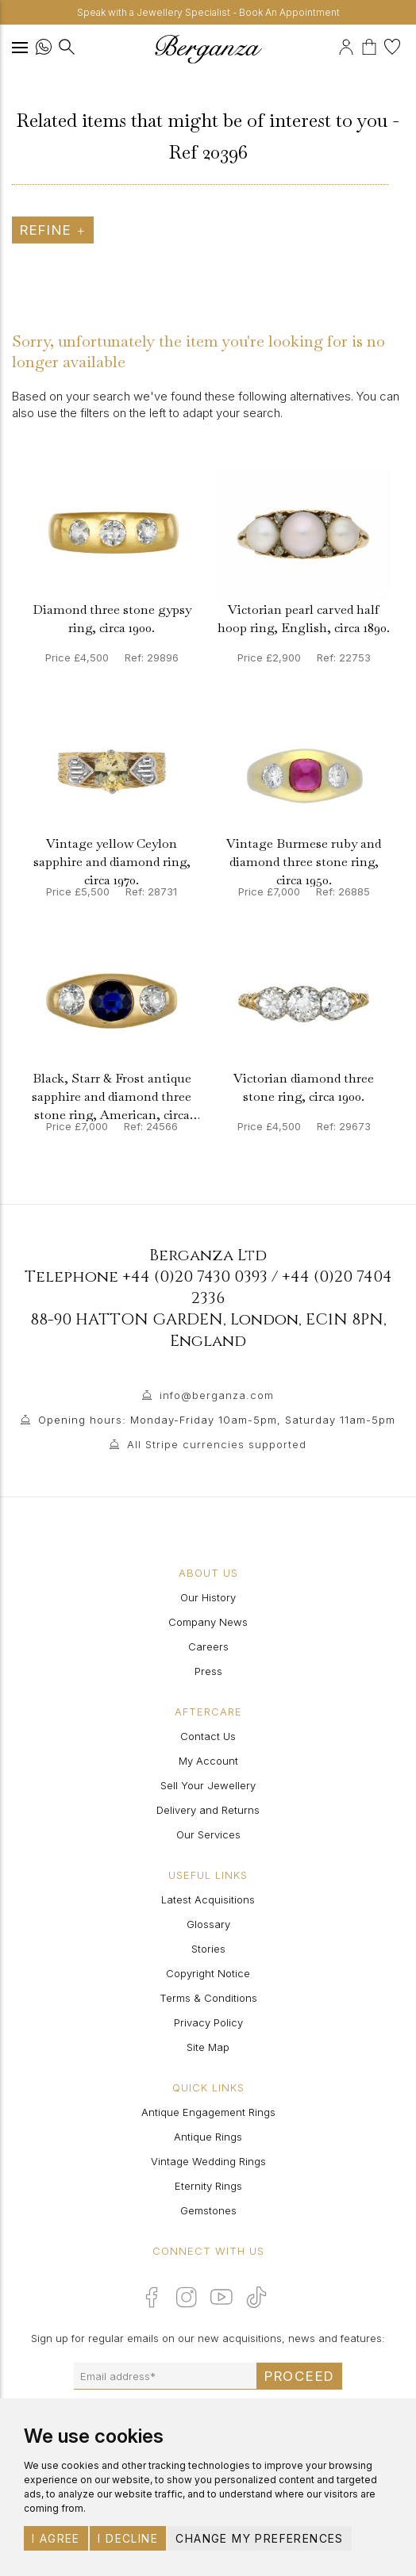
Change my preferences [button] (259, 2538)
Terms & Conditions (208, 1997)
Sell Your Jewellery (208, 1785)
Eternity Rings (208, 2185)
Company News (208, 1622)
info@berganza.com (217, 1395)
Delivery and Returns (208, 1810)
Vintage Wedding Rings (208, 2161)
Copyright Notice (208, 1973)
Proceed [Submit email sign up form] (299, 2376)
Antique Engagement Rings (208, 2112)
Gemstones (208, 2210)
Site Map (208, 2047)
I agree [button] (56, 2538)
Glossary (208, 1924)
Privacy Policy (208, 2022)
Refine (53, 230)
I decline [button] (128, 2538)
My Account (208, 1760)
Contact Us (208, 1736)
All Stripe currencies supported (216, 1444)
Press (208, 1671)
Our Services (208, 1834)
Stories (208, 1948)
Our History (208, 1597)
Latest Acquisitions (208, 1899)
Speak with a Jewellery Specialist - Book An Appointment (208, 12)
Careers (208, 1646)
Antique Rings (208, 2136)
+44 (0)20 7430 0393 (195, 1276)
